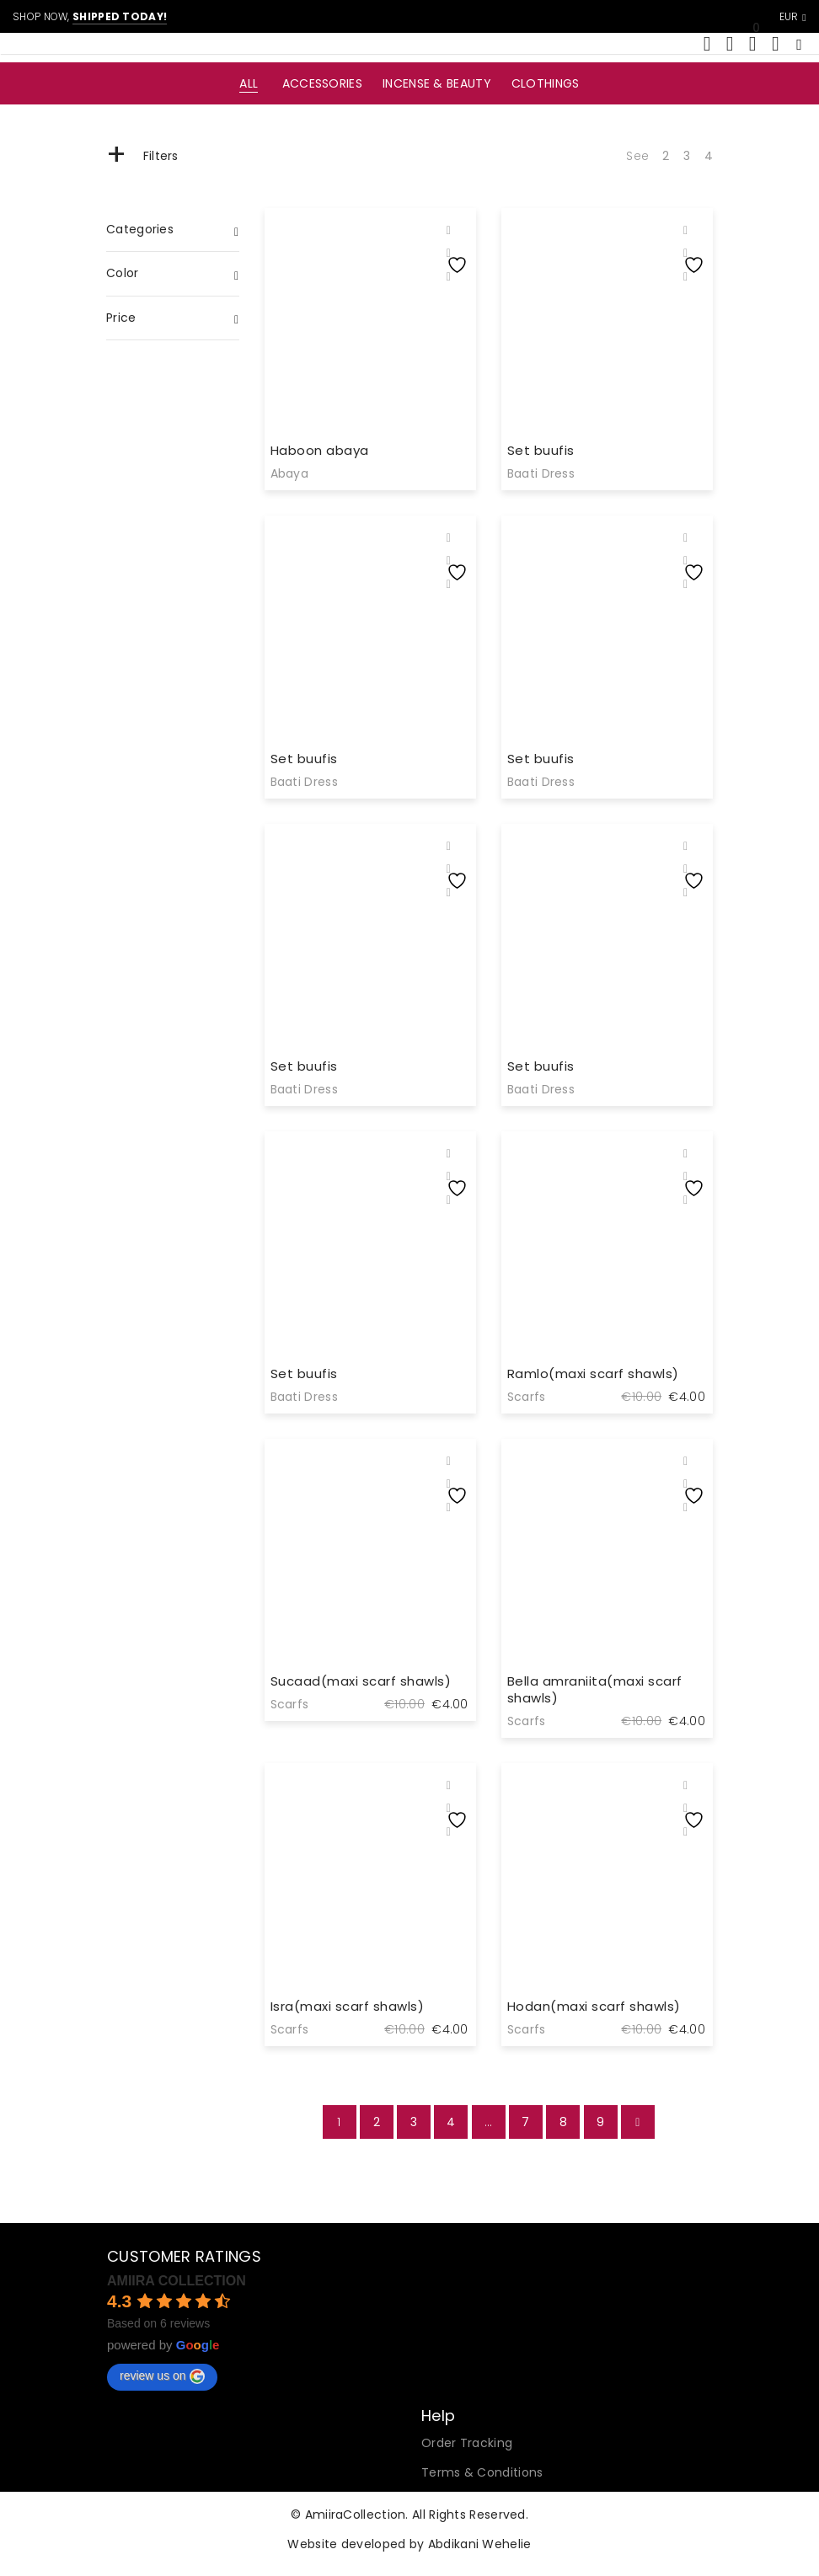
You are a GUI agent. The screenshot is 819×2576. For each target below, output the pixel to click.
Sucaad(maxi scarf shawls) (361, 1681)
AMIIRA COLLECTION (176, 2281)
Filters (142, 155)
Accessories (322, 83)
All (248, 83)
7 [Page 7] (525, 2122)
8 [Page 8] (563, 2122)
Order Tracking (466, 2442)
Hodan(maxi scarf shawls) (594, 2006)
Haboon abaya (319, 450)
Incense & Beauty (437, 83)
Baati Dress (541, 473)
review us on (162, 2376)
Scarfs (526, 1396)
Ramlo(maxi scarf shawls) (593, 1373)
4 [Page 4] (451, 2122)
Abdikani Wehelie (480, 2544)
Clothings (545, 83)
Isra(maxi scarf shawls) (347, 2006)
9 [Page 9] (600, 2122)
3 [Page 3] (413, 2122)
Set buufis (541, 450)
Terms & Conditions (482, 2472)
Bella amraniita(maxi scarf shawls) (594, 1689)
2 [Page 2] (376, 2122)
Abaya (289, 473)
